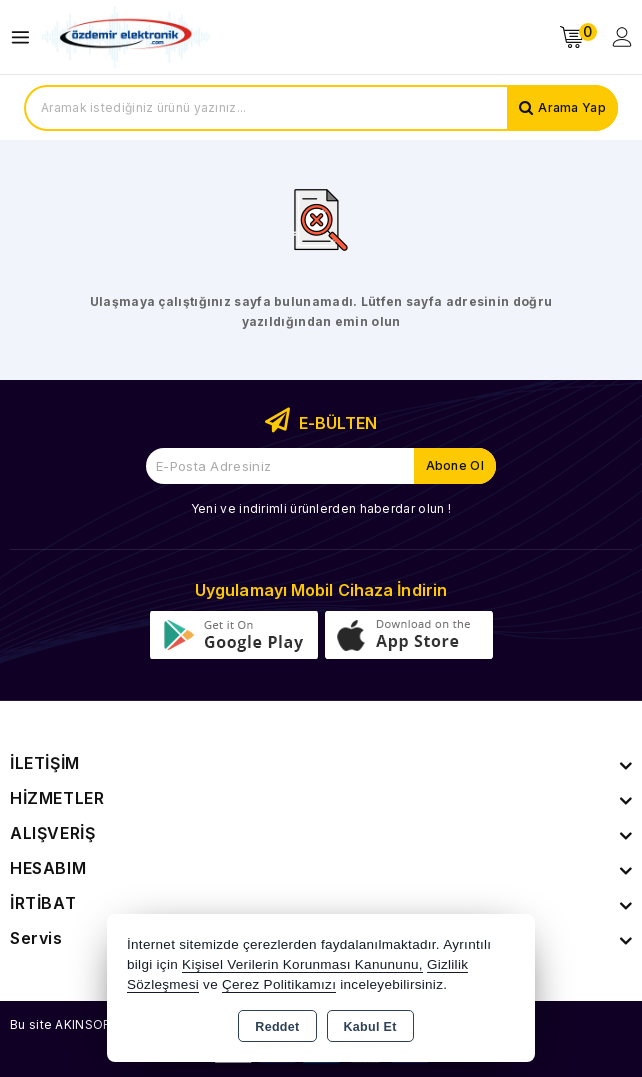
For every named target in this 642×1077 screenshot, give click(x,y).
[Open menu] (25, 37)
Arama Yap (572, 107)
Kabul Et (370, 1027)
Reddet (277, 1027)
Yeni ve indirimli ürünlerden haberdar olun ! (321, 508)
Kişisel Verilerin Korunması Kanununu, (302, 964)
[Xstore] (126, 37)
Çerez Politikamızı (279, 984)
